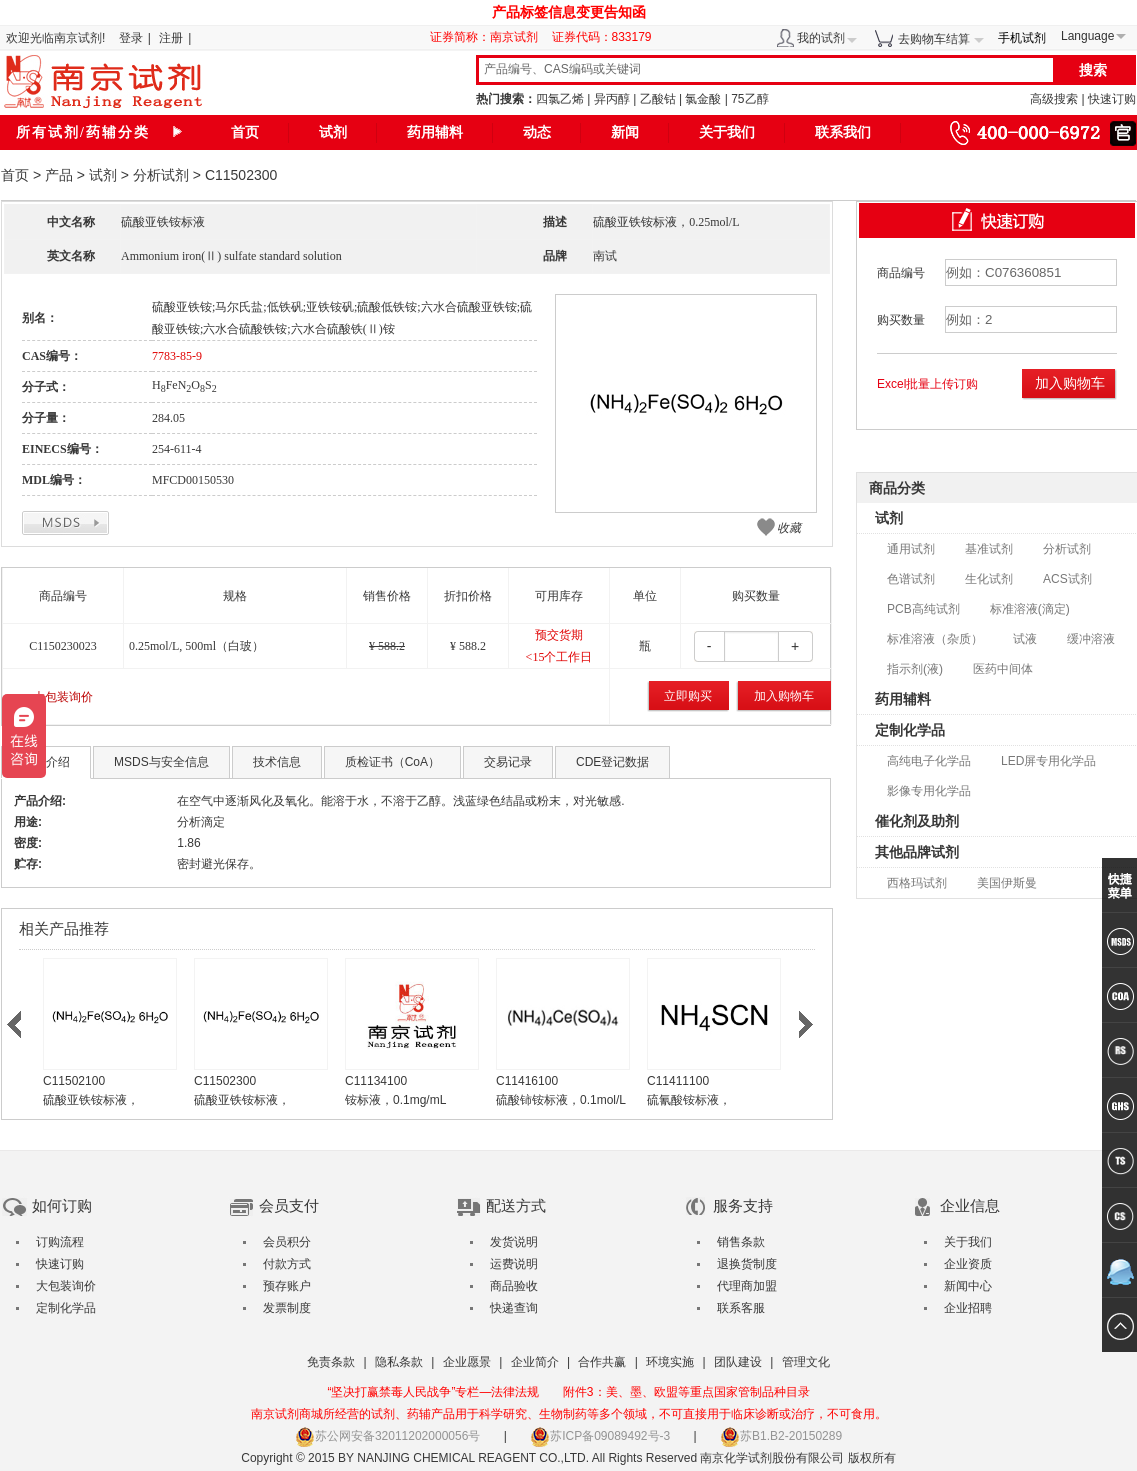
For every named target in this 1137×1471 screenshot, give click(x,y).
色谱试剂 (911, 579)
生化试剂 (989, 579)
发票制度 (287, 1308)
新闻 (625, 132)
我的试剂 (821, 38)
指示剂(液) (915, 669)
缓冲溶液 (1091, 639)
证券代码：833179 (602, 37)
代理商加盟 (747, 1286)
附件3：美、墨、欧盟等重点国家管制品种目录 (686, 1392)
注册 (171, 38)
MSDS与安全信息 (161, 762)
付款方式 (287, 1264)
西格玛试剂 (917, 883)
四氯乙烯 (560, 99)
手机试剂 (1022, 38)
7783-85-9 (177, 356)
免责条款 (331, 1362)
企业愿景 (467, 1362)
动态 (537, 132)
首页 (245, 132)
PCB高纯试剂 (923, 609)
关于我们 (727, 132)
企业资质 (968, 1264)
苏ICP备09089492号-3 (600, 1436)
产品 (59, 175)
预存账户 (287, 1286)
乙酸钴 (658, 99)
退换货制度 (747, 1264)
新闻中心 (968, 1286)
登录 (131, 38)
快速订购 (1112, 99)
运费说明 (514, 1264)
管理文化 (806, 1362)
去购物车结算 (934, 39)
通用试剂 (911, 549)
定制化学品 (910, 730)
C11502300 (225, 1081)
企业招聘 (968, 1308)
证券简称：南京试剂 (489, 37)
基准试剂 (989, 549)
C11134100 (376, 1081)
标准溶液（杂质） (935, 639)
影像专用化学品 (929, 791)
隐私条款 (399, 1362)
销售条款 (741, 1242)
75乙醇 (749, 99)
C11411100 (678, 1081)
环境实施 (670, 1362)
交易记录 (508, 762)
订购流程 (60, 1242)
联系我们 (843, 132)
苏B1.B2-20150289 (781, 1436)
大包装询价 (63, 697)
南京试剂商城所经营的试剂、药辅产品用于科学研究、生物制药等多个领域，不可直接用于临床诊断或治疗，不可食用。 (569, 1414)
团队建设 (738, 1362)
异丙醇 (612, 99)
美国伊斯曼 (1007, 883)
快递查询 (514, 1308)
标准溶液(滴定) (1030, 609)
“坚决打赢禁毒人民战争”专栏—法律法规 (433, 1392)
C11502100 (74, 1081)
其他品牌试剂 (917, 852)
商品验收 (514, 1286)
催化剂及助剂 (917, 821)
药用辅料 (435, 132)
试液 (1025, 639)
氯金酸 (703, 99)
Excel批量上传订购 (927, 384)
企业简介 (535, 1362)
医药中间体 (1003, 669)
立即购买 (688, 696)
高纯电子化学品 (929, 761)
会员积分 (287, 1242)
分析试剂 (161, 175)
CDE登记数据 (612, 762)
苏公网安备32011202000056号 (387, 1436)
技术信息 (277, 762)
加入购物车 (784, 696)
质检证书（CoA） (392, 762)
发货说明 (514, 1242)
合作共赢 (602, 1362)
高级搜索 (1054, 99)
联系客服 (741, 1308)
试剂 (333, 132)
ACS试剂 (1067, 579)
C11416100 (527, 1081)
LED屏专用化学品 (1048, 761)
